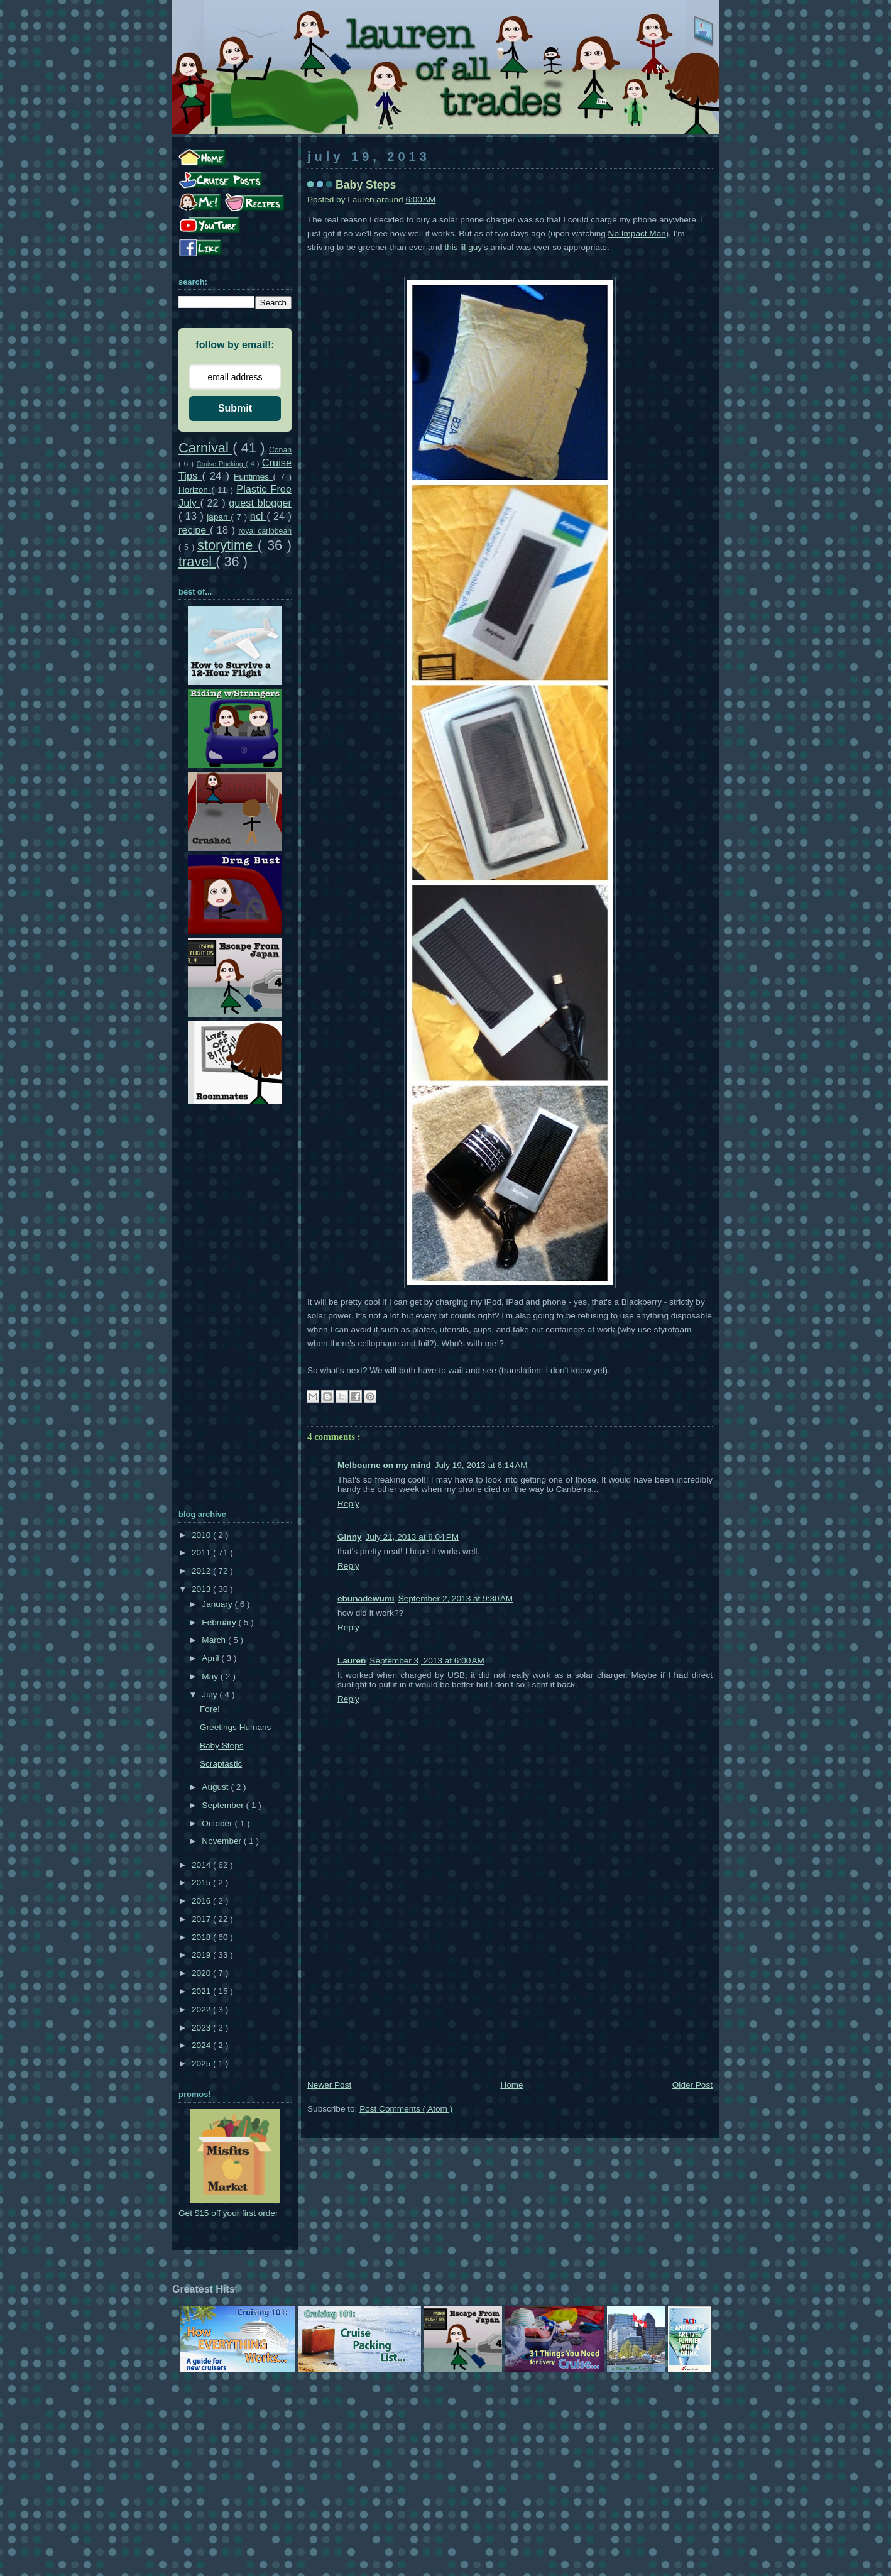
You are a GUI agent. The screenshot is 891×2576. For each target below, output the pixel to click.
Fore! (210, 1709)
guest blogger (260, 502)
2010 (202, 1535)
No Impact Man (637, 233)
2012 (202, 1571)
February (220, 1622)
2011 (202, 1552)
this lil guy (463, 247)
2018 (202, 1937)
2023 (202, 2027)
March (215, 1640)
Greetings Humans (235, 1727)
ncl (258, 516)
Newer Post (329, 2085)
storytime (227, 545)
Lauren (351, 1660)
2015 (202, 1882)
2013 (202, 1589)
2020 (202, 1973)
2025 (202, 2063)
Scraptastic (221, 1763)
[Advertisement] (510, 1984)
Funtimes (253, 476)
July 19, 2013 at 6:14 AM (481, 1465)
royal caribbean (265, 531)
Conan (280, 450)
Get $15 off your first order (228, 2213)
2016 (202, 1900)
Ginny (349, 1537)
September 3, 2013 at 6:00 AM (426, 1660)
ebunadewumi (366, 1598)
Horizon (194, 490)
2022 (202, 2009)
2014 (202, 1865)
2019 (202, 1954)
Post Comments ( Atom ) (405, 2108)
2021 (202, 1991)
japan (219, 517)
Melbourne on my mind (384, 1465)
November (222, 1841)
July (210, 1694)
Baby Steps (222, 1745)
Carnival (205, 448)
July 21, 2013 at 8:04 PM (412, 1537)
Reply (348, 1503)
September (224, 1805)
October (218, 1823)
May (211, 1676)
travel (197, 561)
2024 (202, 2045)
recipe (194, 529)
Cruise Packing (221, 464)
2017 (202, 1919)
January (218, 1604)
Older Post (692, 2085)
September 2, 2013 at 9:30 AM (455, 1598)
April (211, 1658)
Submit (235, 408)
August (216, 1787)
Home (511, 2085)
